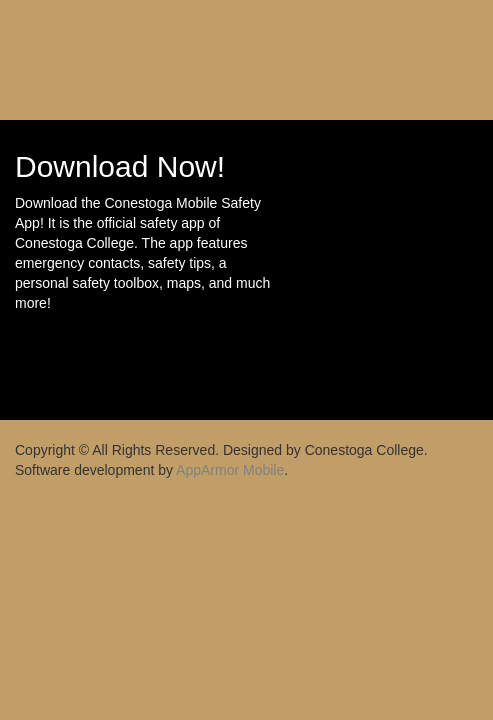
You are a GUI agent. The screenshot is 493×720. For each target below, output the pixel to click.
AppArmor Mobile (230, 470)
